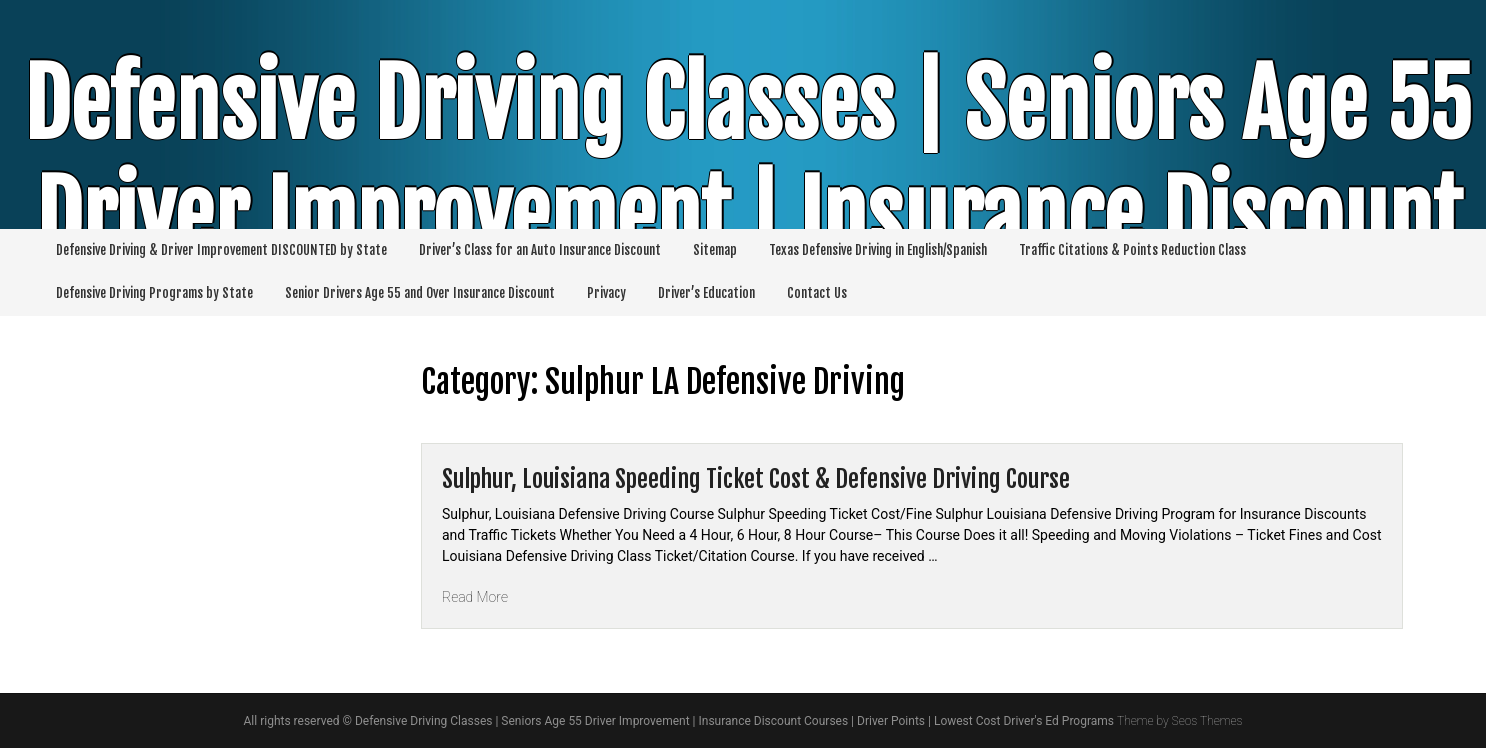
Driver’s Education (706, 293)
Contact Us (817, 293)
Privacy (606, 293)
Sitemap (715, 250)
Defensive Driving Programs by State (154, 293)
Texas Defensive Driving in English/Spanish (878, 250)
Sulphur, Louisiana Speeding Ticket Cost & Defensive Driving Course (756, 479)
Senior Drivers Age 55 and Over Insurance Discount (420, 293)
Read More (475, 597)
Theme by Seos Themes (1179, 721)
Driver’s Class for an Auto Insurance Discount (540, 250)
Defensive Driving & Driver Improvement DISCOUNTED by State (221, 250)
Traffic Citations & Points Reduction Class (1132, 250)
